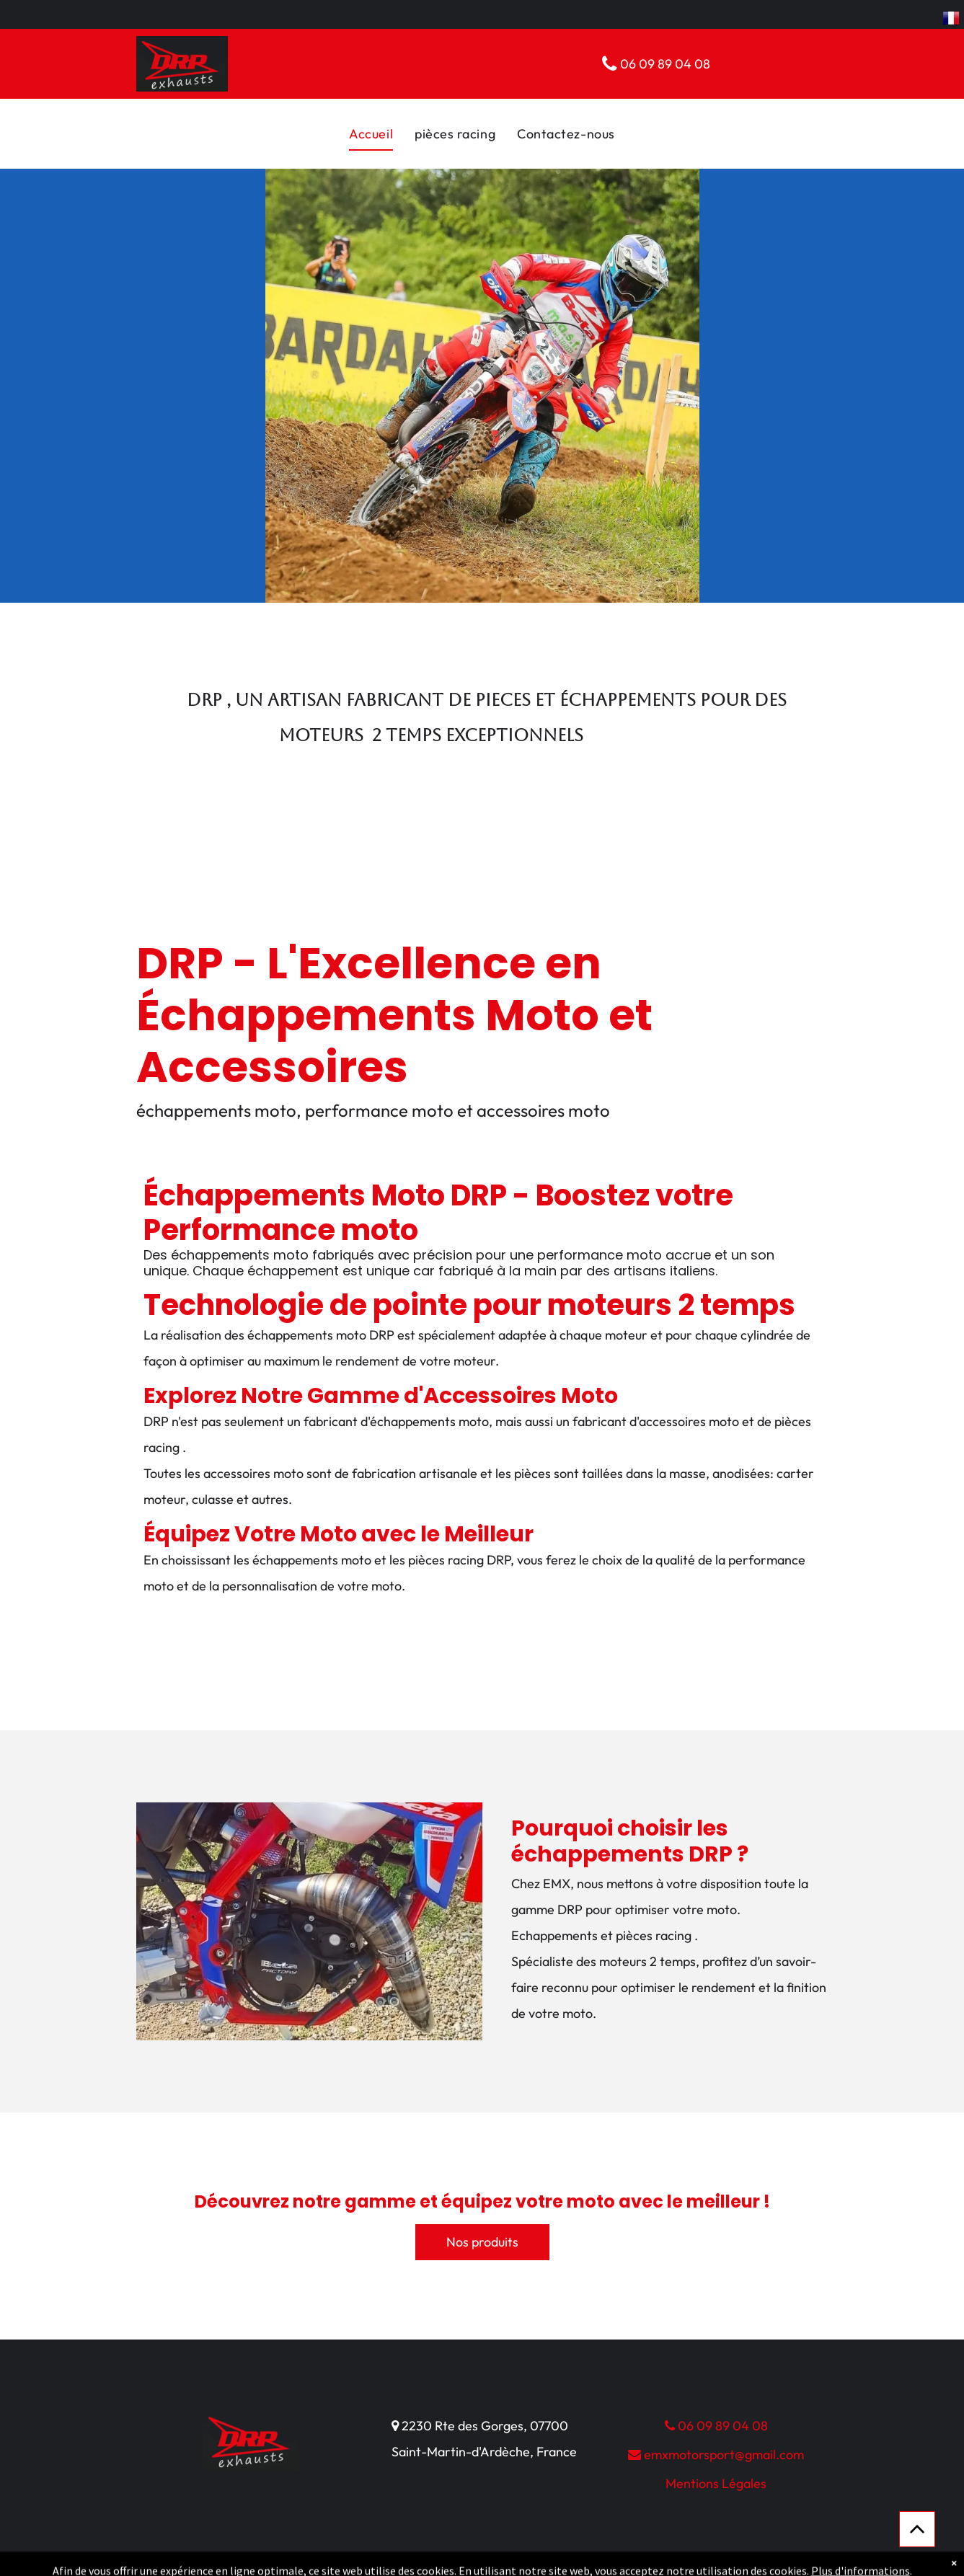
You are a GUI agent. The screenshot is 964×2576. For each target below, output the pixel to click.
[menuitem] (371, 134)
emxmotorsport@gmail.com (716, 2454)
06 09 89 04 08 (716, 2425)
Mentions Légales (715, 2483)
